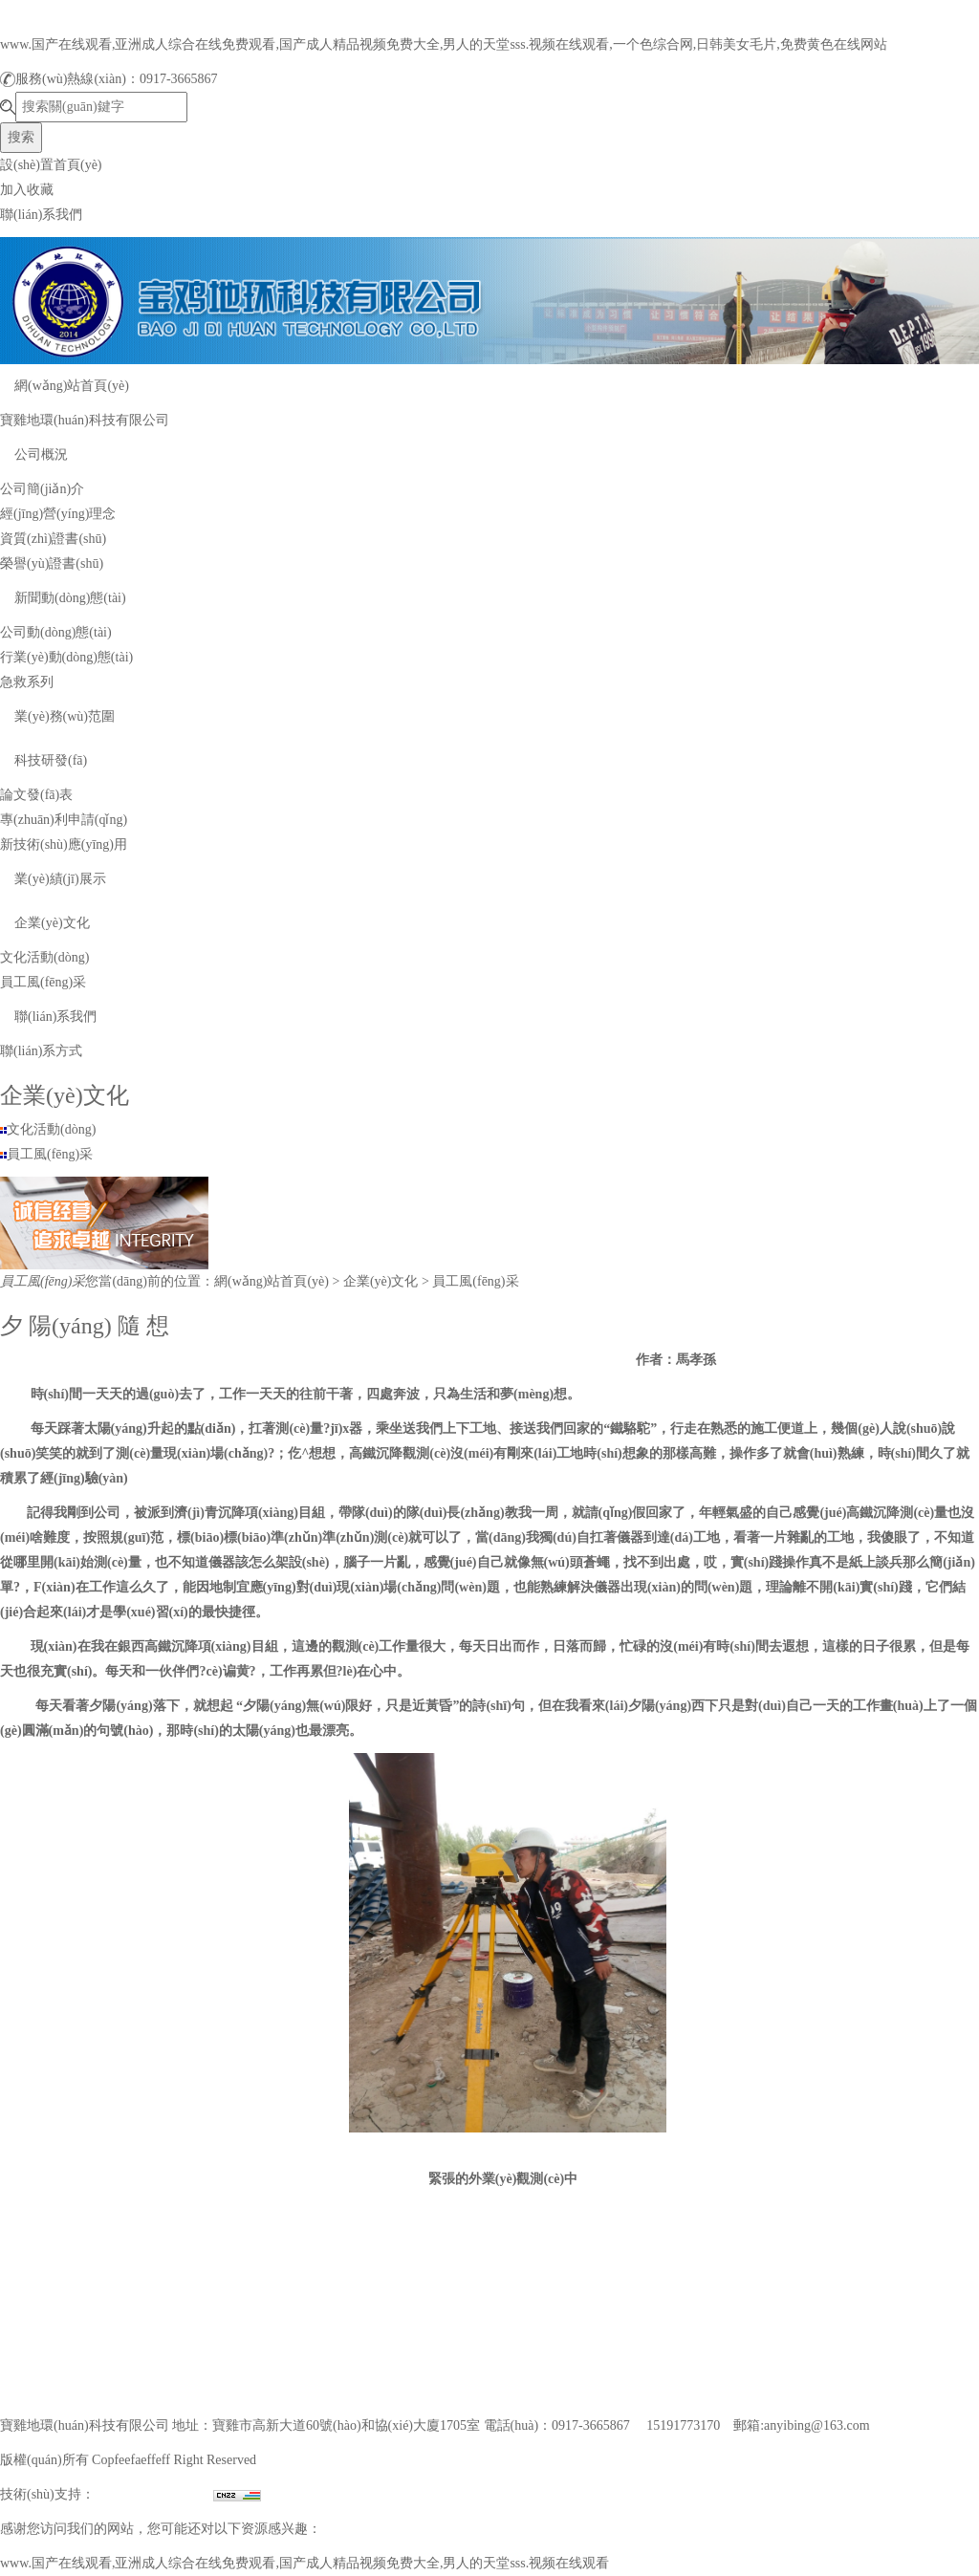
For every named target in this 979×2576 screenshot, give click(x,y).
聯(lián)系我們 (41, 214)
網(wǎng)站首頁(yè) (71, 386)
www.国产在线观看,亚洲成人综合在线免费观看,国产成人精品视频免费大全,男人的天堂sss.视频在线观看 (304, 2563)
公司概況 (41, 454)
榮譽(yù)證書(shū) (51, 563)
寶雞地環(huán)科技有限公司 (84, 420)
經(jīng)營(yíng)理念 (58, 514)
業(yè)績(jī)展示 (60, 879)
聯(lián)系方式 (41, 1051)
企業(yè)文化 (52, 923)
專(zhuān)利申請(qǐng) (63, 819)
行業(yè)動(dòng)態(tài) (66, 657)
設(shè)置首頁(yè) (51, 165)
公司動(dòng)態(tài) (56, 632)
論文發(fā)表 (36, 795)
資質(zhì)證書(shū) (53, 538)
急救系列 (27, 682)
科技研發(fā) (50, 760)
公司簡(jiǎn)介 (42, 489)
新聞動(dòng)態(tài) (70, 598)
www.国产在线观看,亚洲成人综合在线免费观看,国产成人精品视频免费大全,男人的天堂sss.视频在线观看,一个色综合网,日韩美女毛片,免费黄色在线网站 (443, 44)
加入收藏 (27, 190)
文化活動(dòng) (44, 957)
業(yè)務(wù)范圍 (64, 716)
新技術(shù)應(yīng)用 (63, 844)
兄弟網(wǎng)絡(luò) (154, 2494)
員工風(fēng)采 (43, 982)
